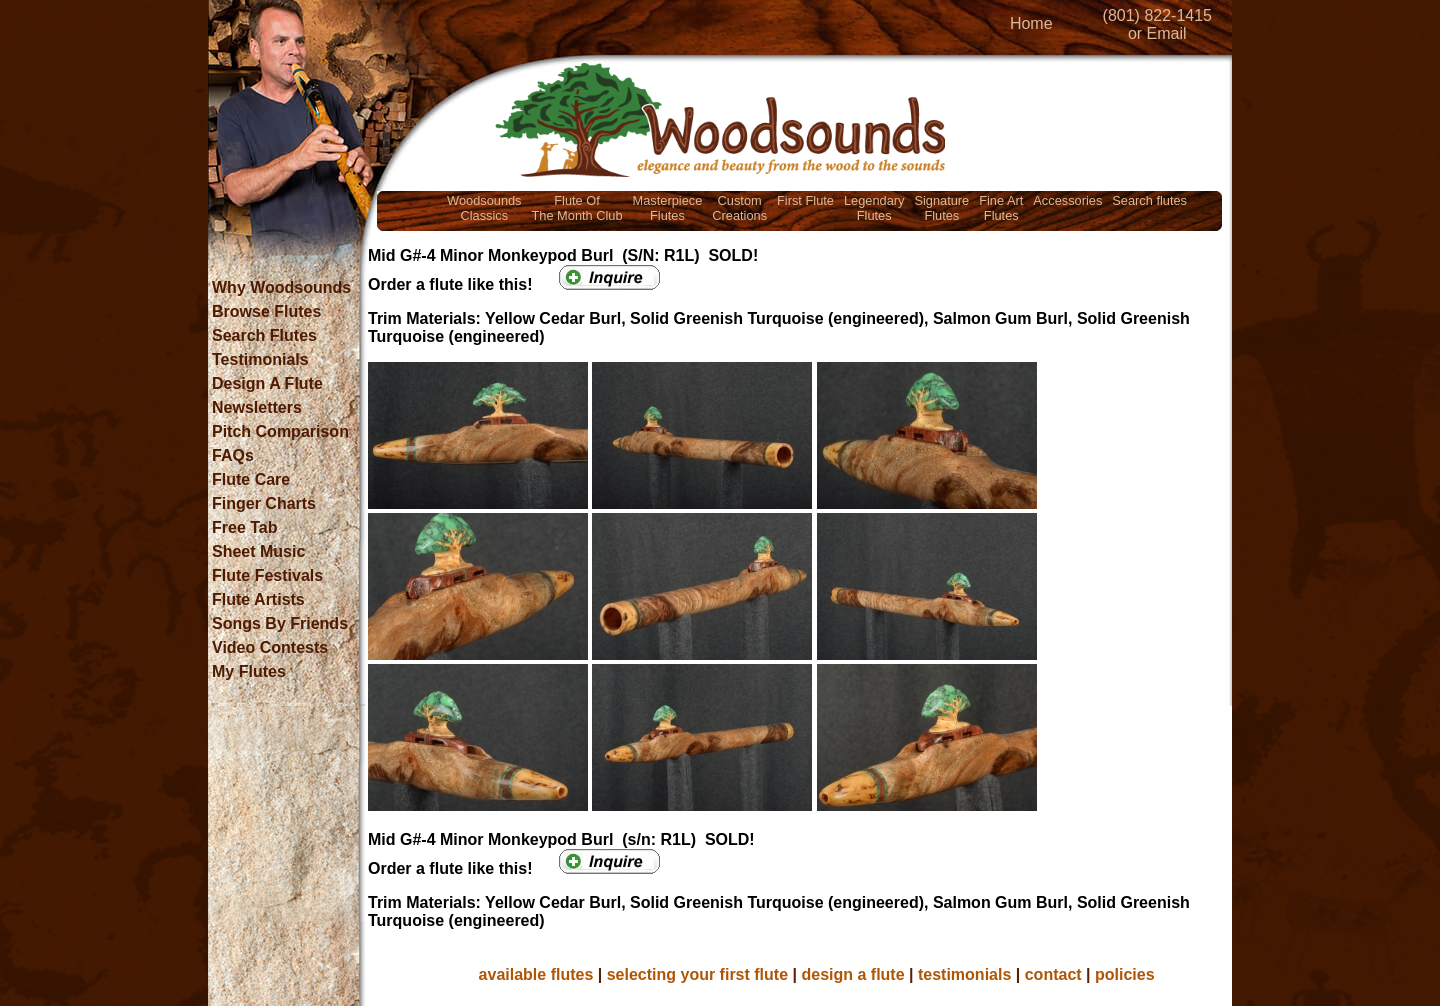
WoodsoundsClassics (484, 208)
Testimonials (260, 359)
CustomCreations (739, 208)
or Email (1157, 33)
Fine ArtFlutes (1001, 208)
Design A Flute (267, 383)
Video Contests (270, 647)
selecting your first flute (697, 974)
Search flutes (1149, 200)
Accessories (1067, 200)
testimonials (964, 974)
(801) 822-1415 (1157, 15)
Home (1031, 23)
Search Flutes (264, 335)
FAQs (233, 455)
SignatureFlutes (941, 208)
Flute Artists (258, 599)
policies (1125, 974)
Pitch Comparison (280, 431)
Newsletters (257, 407)
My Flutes (249, 671)
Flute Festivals (267, 575)
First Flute (805, 200)
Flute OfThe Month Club (577, 208)
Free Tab (245, 527)
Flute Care (251, 479)
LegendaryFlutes (874, 208)
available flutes (536, 974)
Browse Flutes (266, 311)
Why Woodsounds (281, 287)
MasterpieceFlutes (668, 208)
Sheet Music (258, 551)
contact (1053, 974)
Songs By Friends (280, 623)
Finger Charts (264, 503)
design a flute (852, 974)
